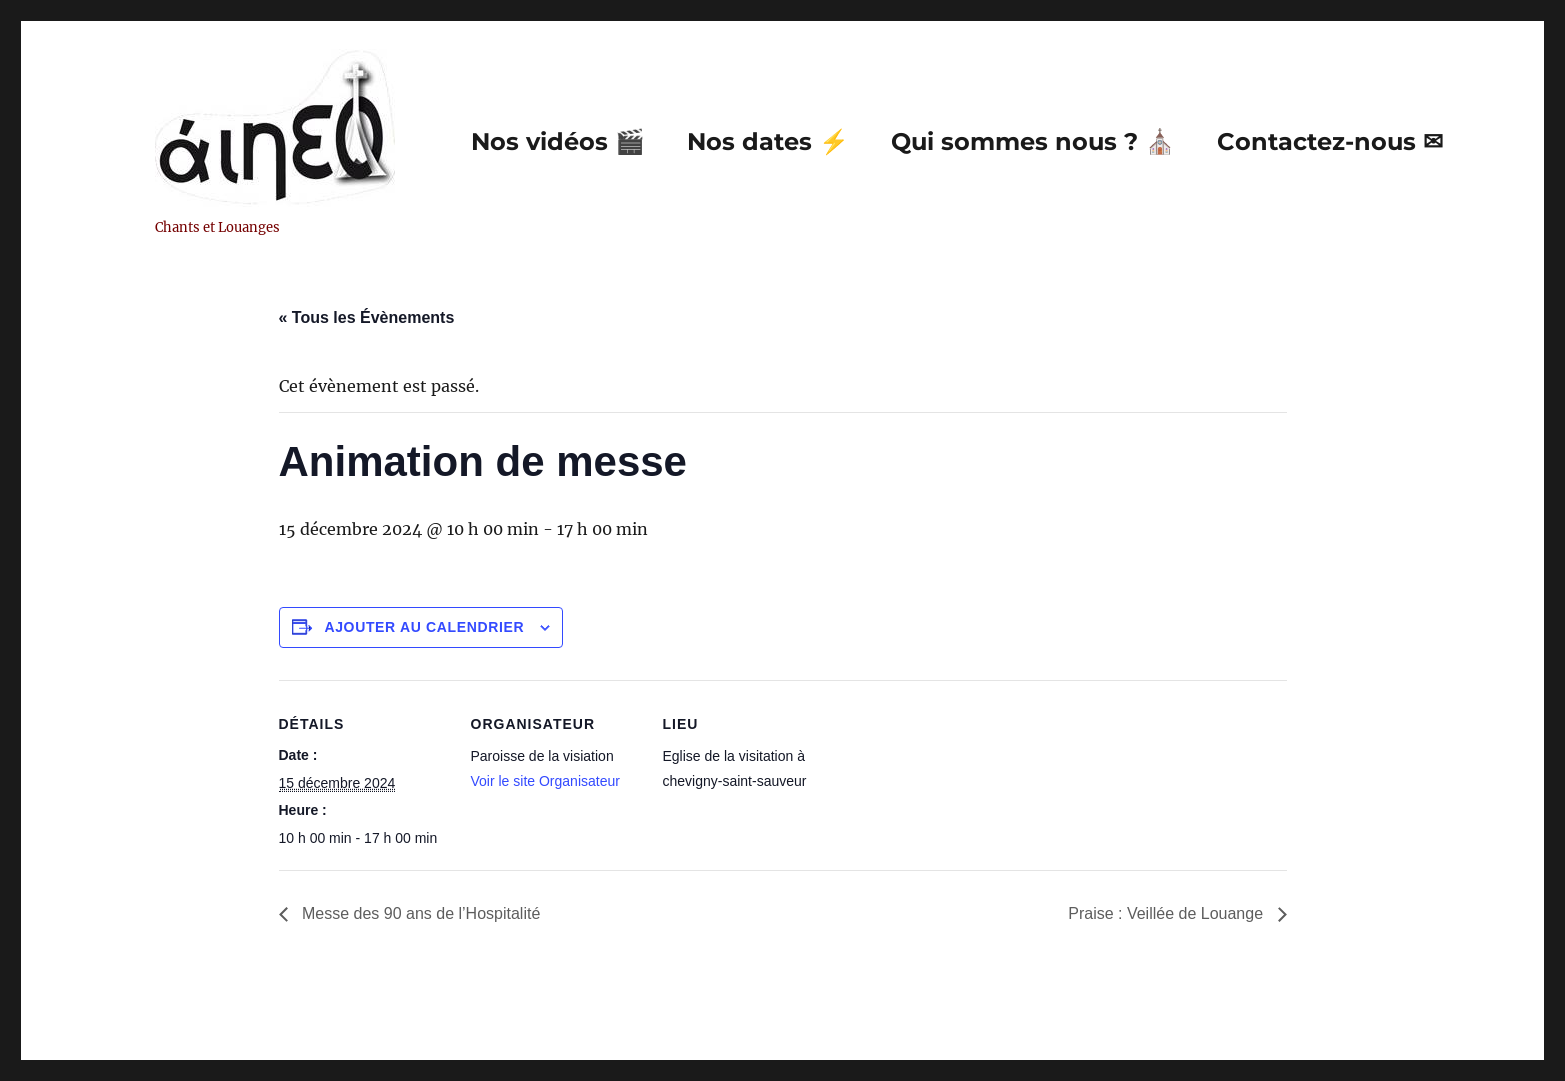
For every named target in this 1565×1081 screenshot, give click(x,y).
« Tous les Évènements (367, 317)
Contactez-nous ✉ (1330, 141)
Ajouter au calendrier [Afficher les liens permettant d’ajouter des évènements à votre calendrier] (424, 627)
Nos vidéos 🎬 (558, 141)
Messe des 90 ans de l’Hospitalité (419, 913)
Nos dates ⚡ (768, 141)
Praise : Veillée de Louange (1167, 913)
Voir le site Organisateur (545, 781)
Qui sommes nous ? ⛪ (1033, 141)
